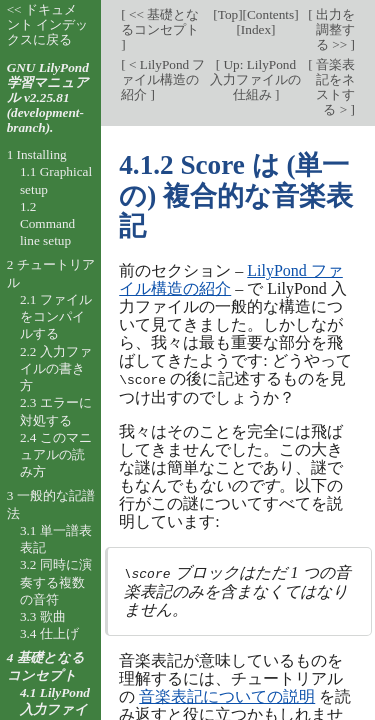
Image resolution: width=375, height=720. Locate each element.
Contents (270, 14)
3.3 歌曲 (43, 616)
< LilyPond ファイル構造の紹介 (163, 79)
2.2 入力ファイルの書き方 (56, 369)
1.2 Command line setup (47, 224)
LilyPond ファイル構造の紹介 (231, 279)
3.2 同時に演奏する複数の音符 (56, 582)
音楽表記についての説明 (227, 694)
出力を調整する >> (334, 29)
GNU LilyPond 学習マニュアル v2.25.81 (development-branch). (48, 97)
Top (228, 14)
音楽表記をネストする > (334, 87)
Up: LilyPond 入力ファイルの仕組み (255, 79)
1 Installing (37, 154)
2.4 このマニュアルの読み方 (56, 455)
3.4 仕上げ (49, 633)
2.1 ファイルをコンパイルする (56, 317)
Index (256, 29)
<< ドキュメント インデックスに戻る (47, 24)
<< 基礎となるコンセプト (160, 22)
